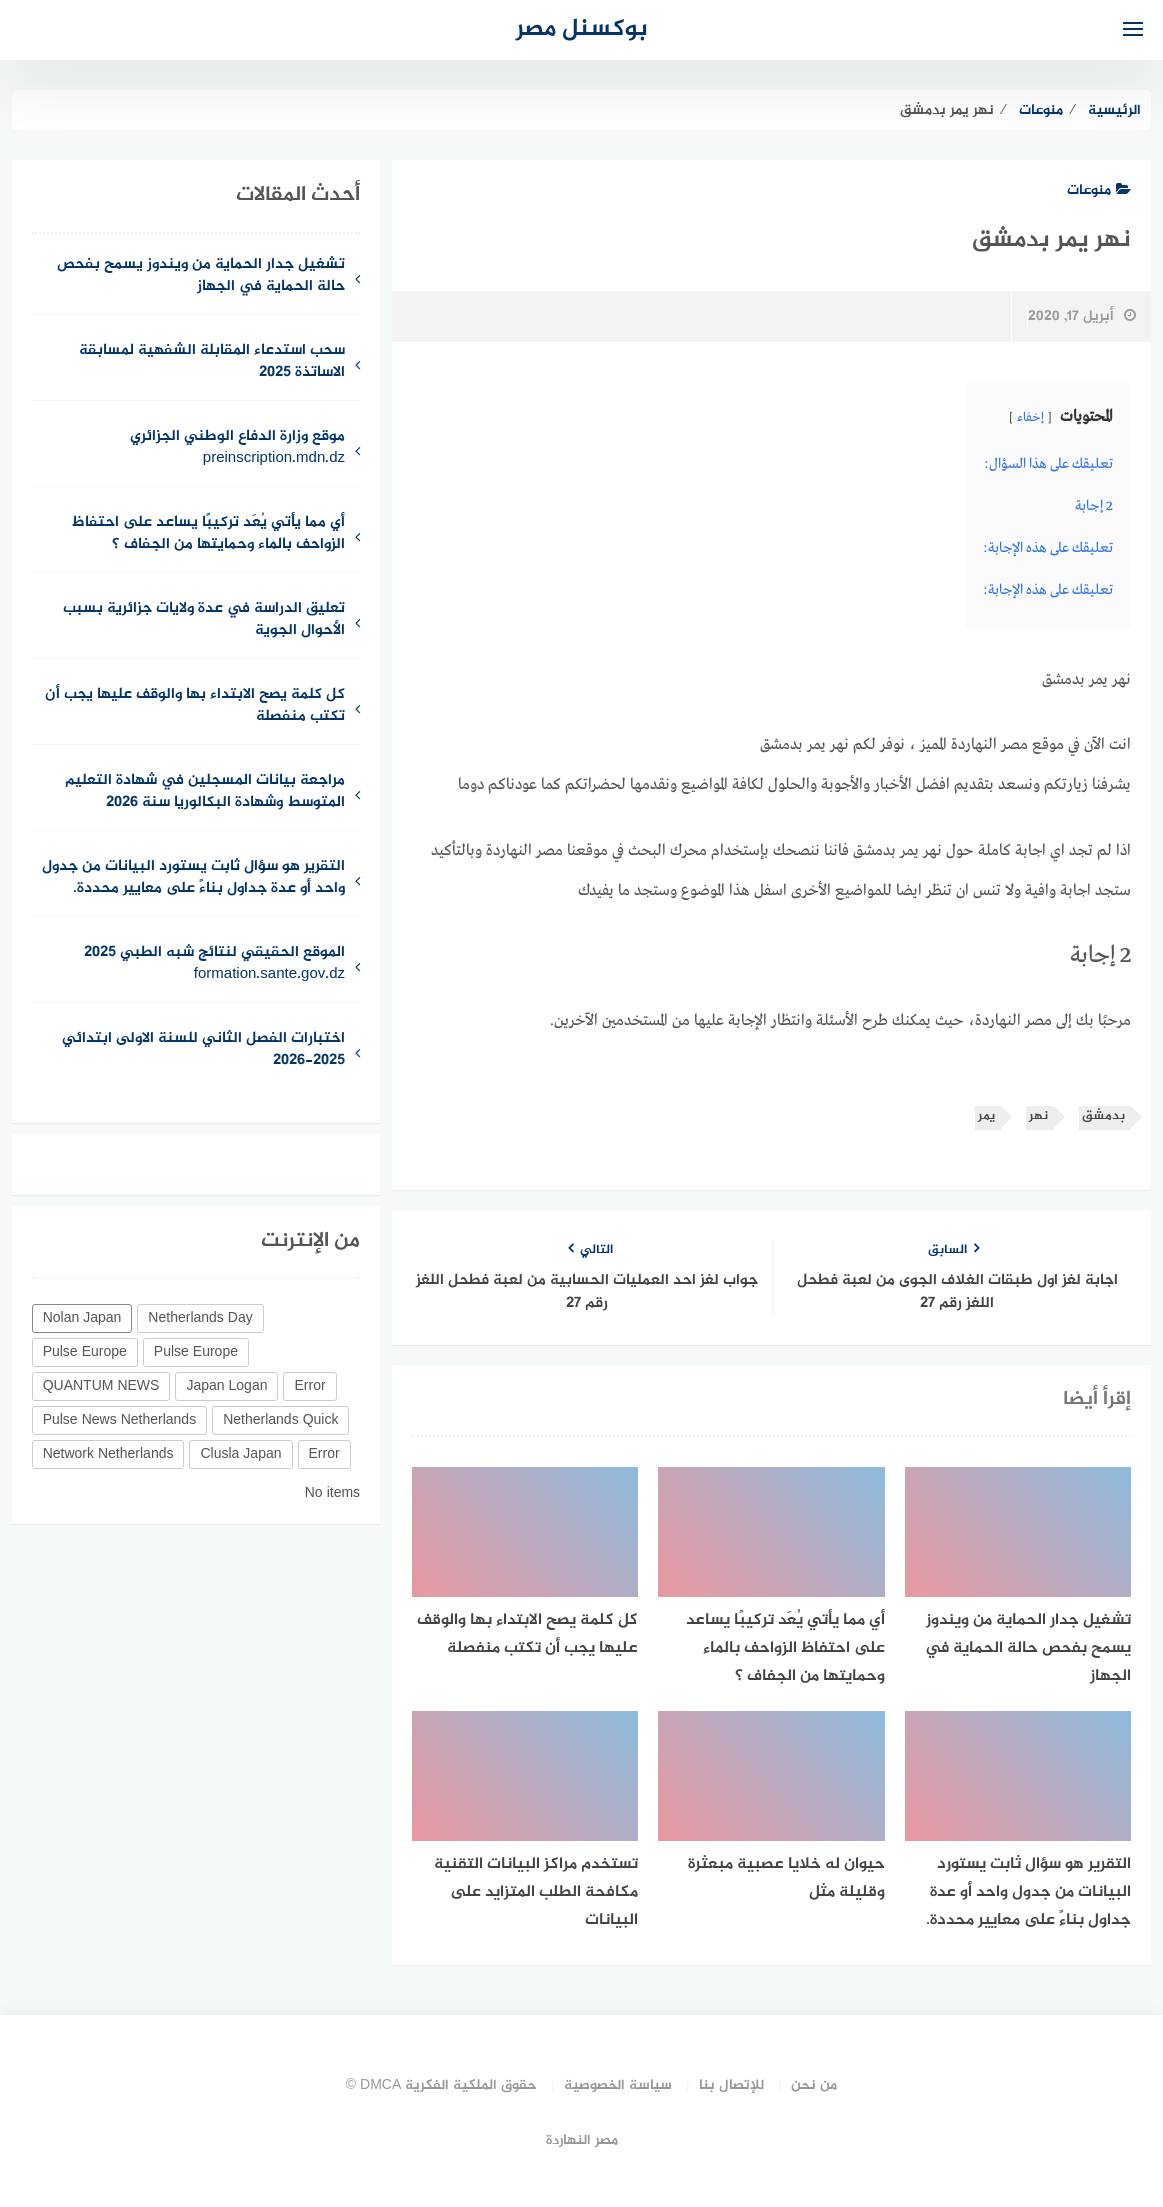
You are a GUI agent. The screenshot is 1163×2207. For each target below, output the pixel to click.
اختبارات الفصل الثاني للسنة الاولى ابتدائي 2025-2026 (203, 1051)
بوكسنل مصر (582, 29)
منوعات (1099, 190)
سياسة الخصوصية (618, 2085)
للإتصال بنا (731, 2085)
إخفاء (1030, 418)
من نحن (814, 2085)
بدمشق (1103, 1116)
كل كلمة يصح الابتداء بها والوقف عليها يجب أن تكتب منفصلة (195, 707)
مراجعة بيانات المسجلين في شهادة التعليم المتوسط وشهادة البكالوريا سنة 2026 (205, 793)
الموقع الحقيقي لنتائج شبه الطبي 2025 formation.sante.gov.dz (214, 965)
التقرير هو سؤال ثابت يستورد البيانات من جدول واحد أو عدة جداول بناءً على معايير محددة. (193, 879)
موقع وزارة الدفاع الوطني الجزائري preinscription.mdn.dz (237, 449)
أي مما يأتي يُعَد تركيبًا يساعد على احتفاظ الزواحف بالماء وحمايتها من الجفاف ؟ (208, 535)
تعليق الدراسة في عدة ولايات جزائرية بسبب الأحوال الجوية (204, 621)
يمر (986, 1116)
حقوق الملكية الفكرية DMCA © (442, 2085)
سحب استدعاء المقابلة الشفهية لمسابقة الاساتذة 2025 (212, 363)
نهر (1038, 1116)
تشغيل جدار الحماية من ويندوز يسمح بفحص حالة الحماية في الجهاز (201, 277)
